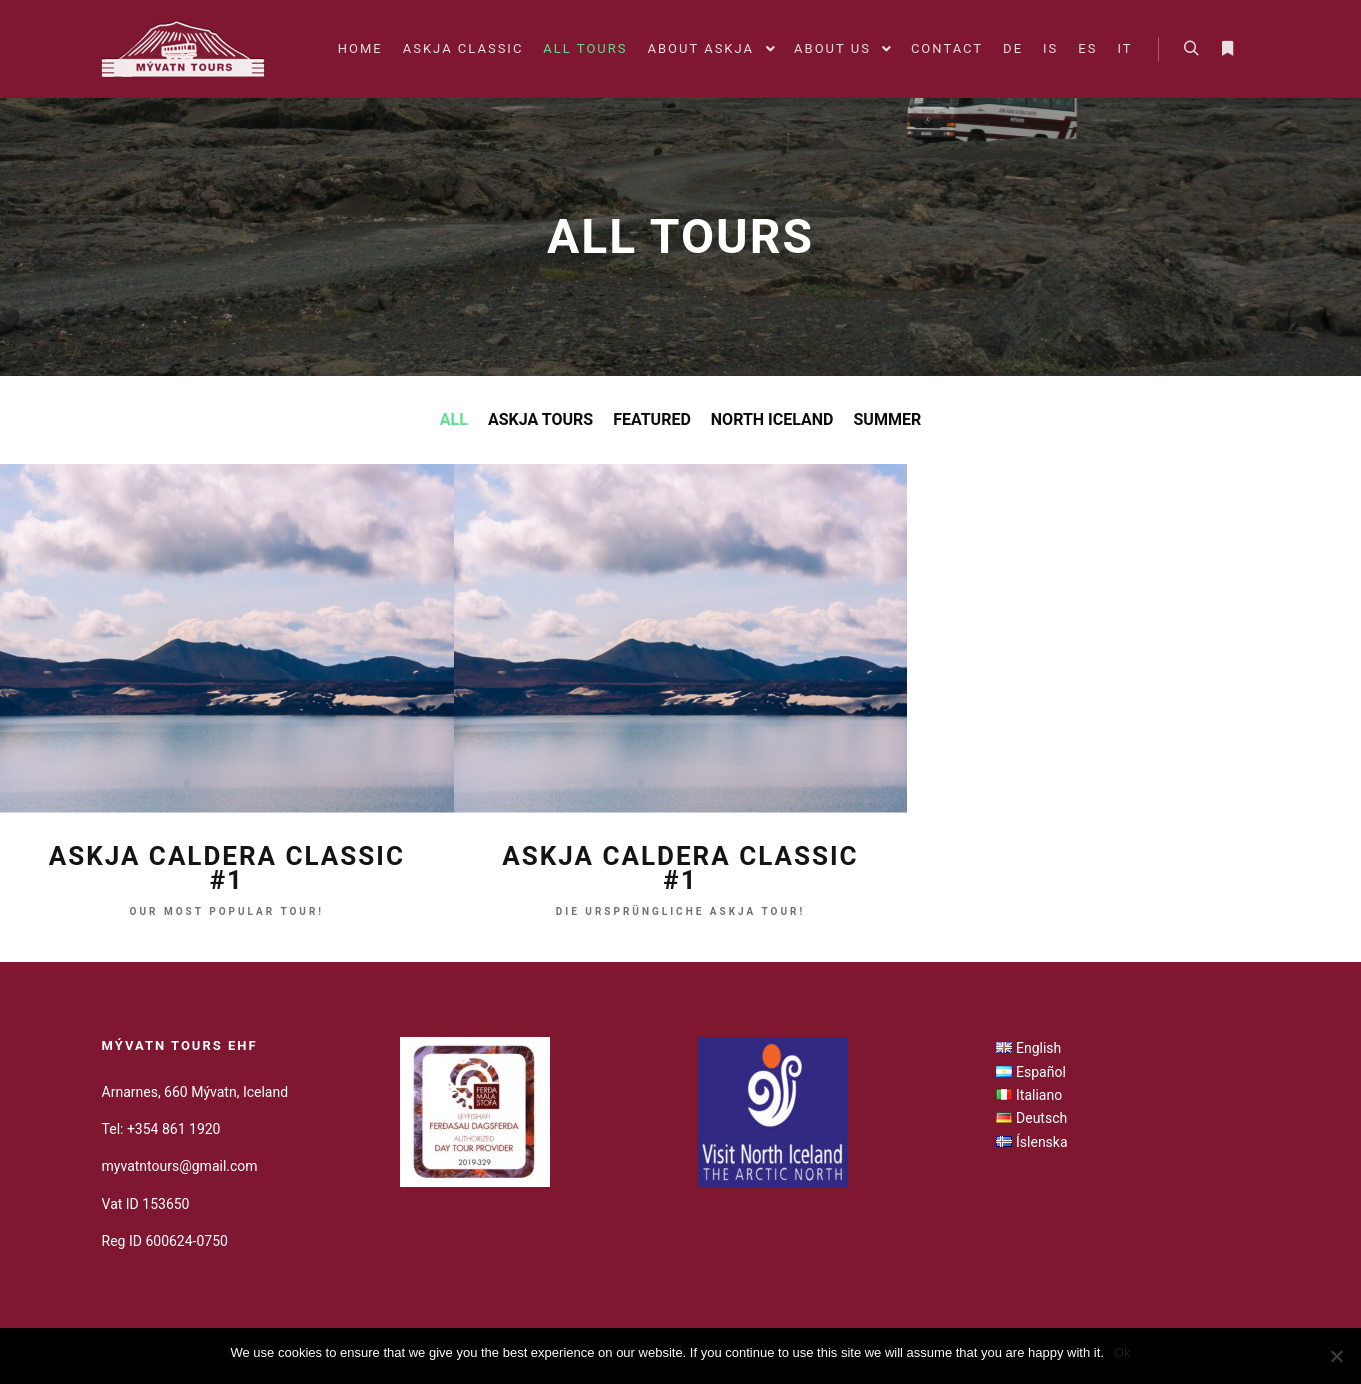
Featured (652, 419)
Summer (888, 419)
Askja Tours (540, 419)
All (454, 419)
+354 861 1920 (174, 1129)
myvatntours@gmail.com (180, 1166)
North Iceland (772, 419)
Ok (1122, 1352)
